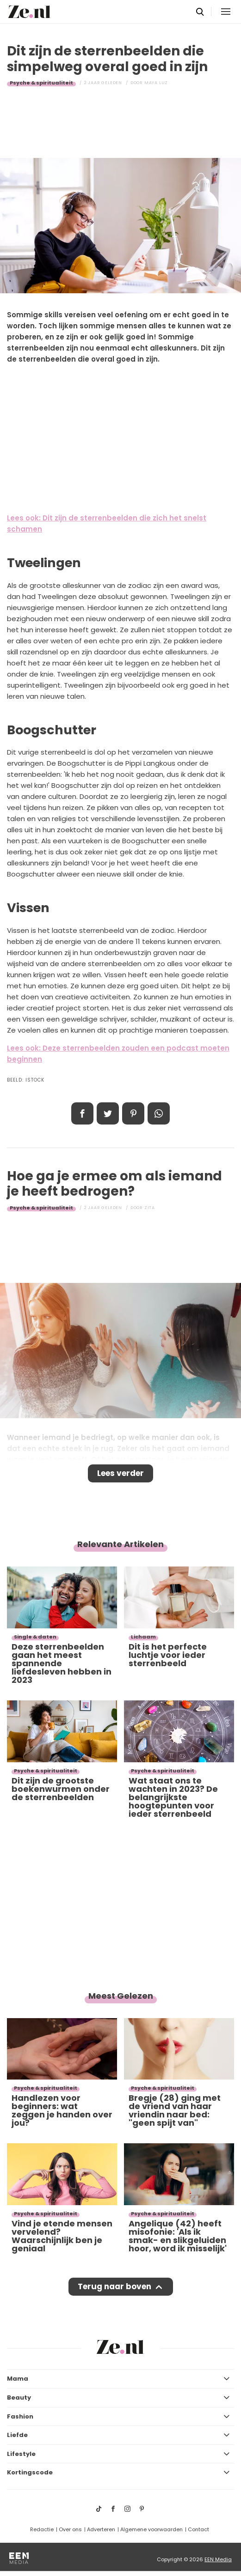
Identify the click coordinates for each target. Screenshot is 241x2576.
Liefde (17, 2435)
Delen (82, 1113)
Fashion (20, 2416)
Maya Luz (156, 82)
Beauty (19, 2397)
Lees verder (120, 1473)
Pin (133, 1113)
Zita (149, 1207)
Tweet (108, 1113)
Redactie (42, 2529)
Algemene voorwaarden (151, 2529)
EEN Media (218, 2559)
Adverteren (101, 2529)
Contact (198, 2529)
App (159, 1113)
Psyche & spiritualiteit (41, 82)
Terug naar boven (114, 2286)
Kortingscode (30, 2472)
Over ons (70, 2529)
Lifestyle (21, 2453)
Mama (17, 2378)
